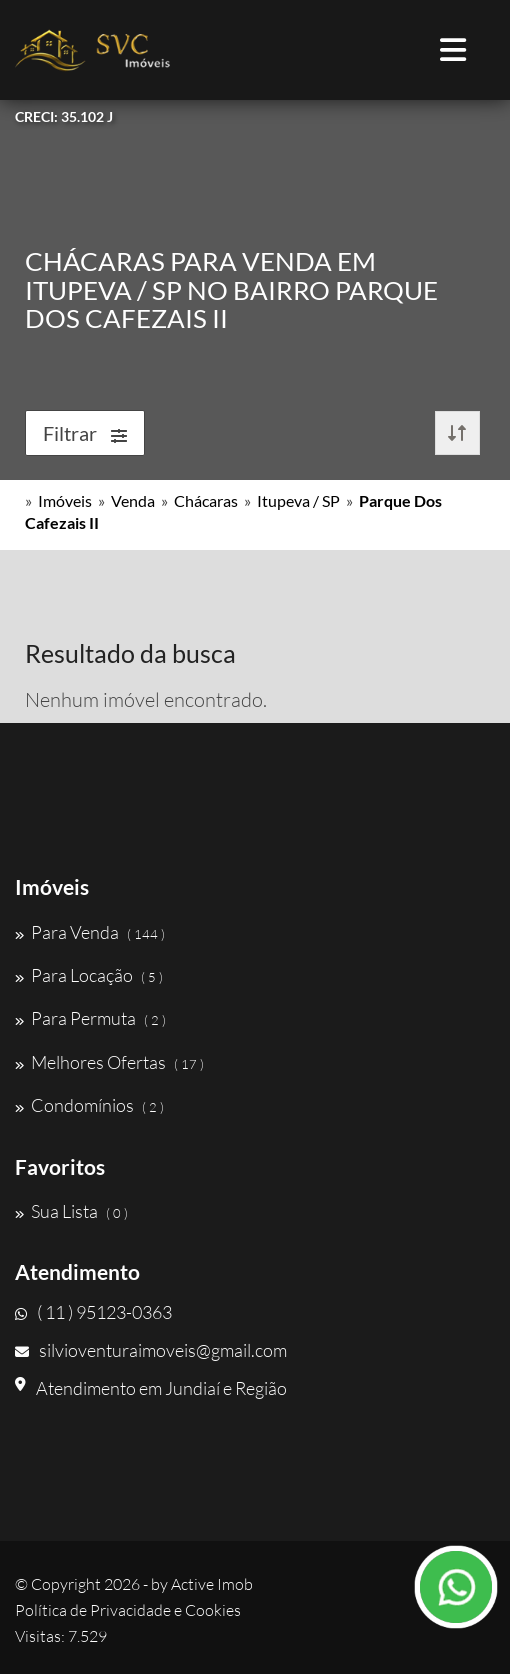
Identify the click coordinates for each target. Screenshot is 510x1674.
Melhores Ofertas (109, 1062)
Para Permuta (90, 1018)
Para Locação (89, 975)
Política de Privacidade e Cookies (128, 1610)
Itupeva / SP (298, 500)
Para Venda (90, 932)
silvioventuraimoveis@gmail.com (151, 1350)
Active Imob (212, 1584)
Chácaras (206, 500)
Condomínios (89, 1105)
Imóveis (65, 500)
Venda (133, 500)
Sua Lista (71, 1211)
